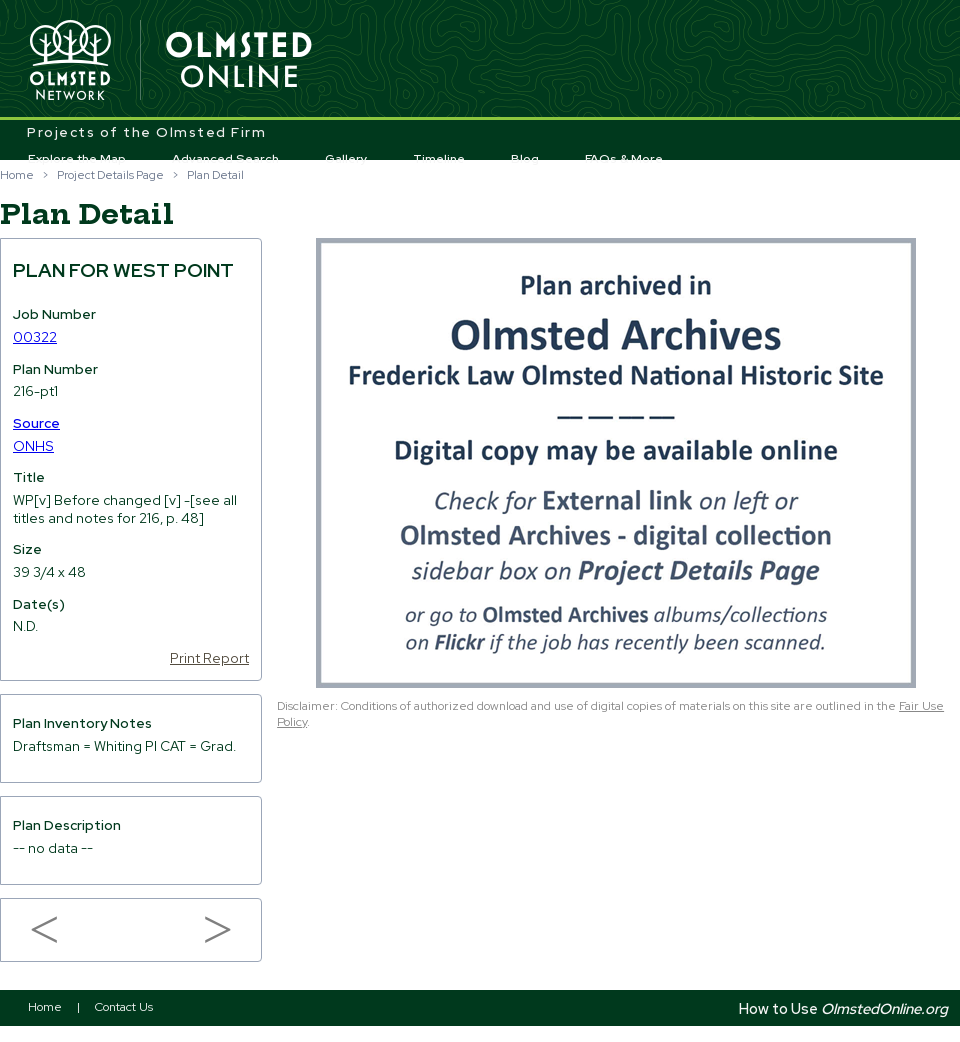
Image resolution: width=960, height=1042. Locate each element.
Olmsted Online (240, 61)
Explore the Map (77, 159)
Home (17, 175)
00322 (35, 337)
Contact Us (124, 1007)
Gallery (346, 159)
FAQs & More (624, 159)
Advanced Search (225, 159)
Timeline (439, 159)
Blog (525, 159)
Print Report (209, 658)
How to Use (843, 1008)
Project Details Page (110, 175)
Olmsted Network (70, 61)
